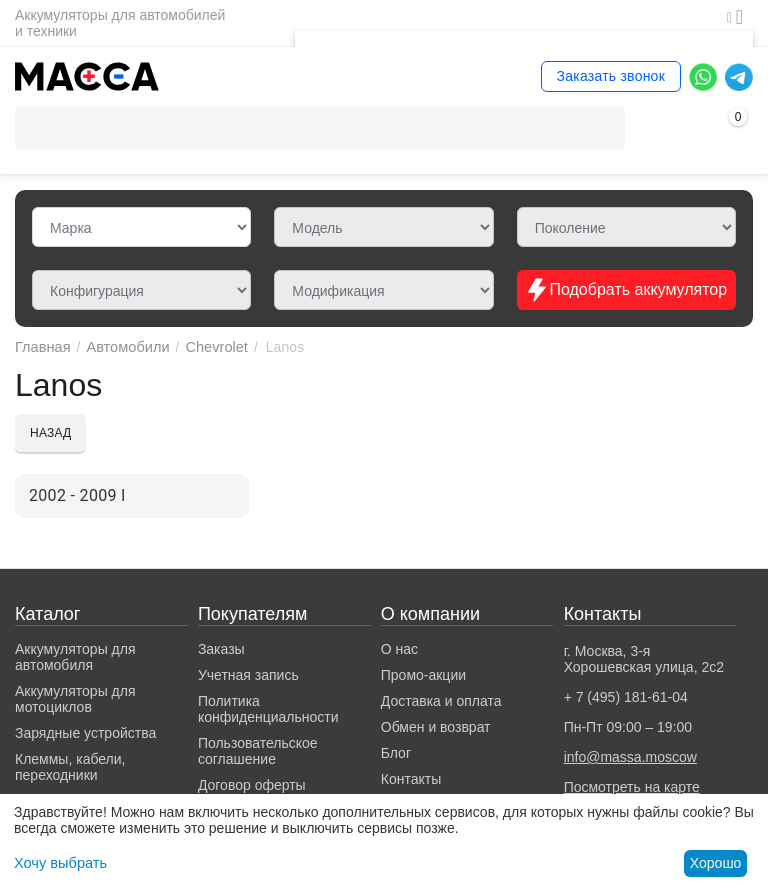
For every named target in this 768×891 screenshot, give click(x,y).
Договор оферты (252, 785)
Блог (396, 753)
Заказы (221, 649)
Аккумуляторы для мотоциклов (75, 699)
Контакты (411, 779)
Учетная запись (248, 675)
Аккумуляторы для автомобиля (75, 657)
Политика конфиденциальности (268, 709)
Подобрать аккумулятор (626, 290)
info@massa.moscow (630, 757)
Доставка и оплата (441, 701)
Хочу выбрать (58, 863)
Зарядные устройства (85, 733)
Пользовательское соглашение (258, 751)
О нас (399, 649)
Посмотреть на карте (632, 787)
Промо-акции (423, 675)
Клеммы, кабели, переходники (70, 767)
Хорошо (716, 863)
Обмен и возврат (436, 727)
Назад (50, 433)
